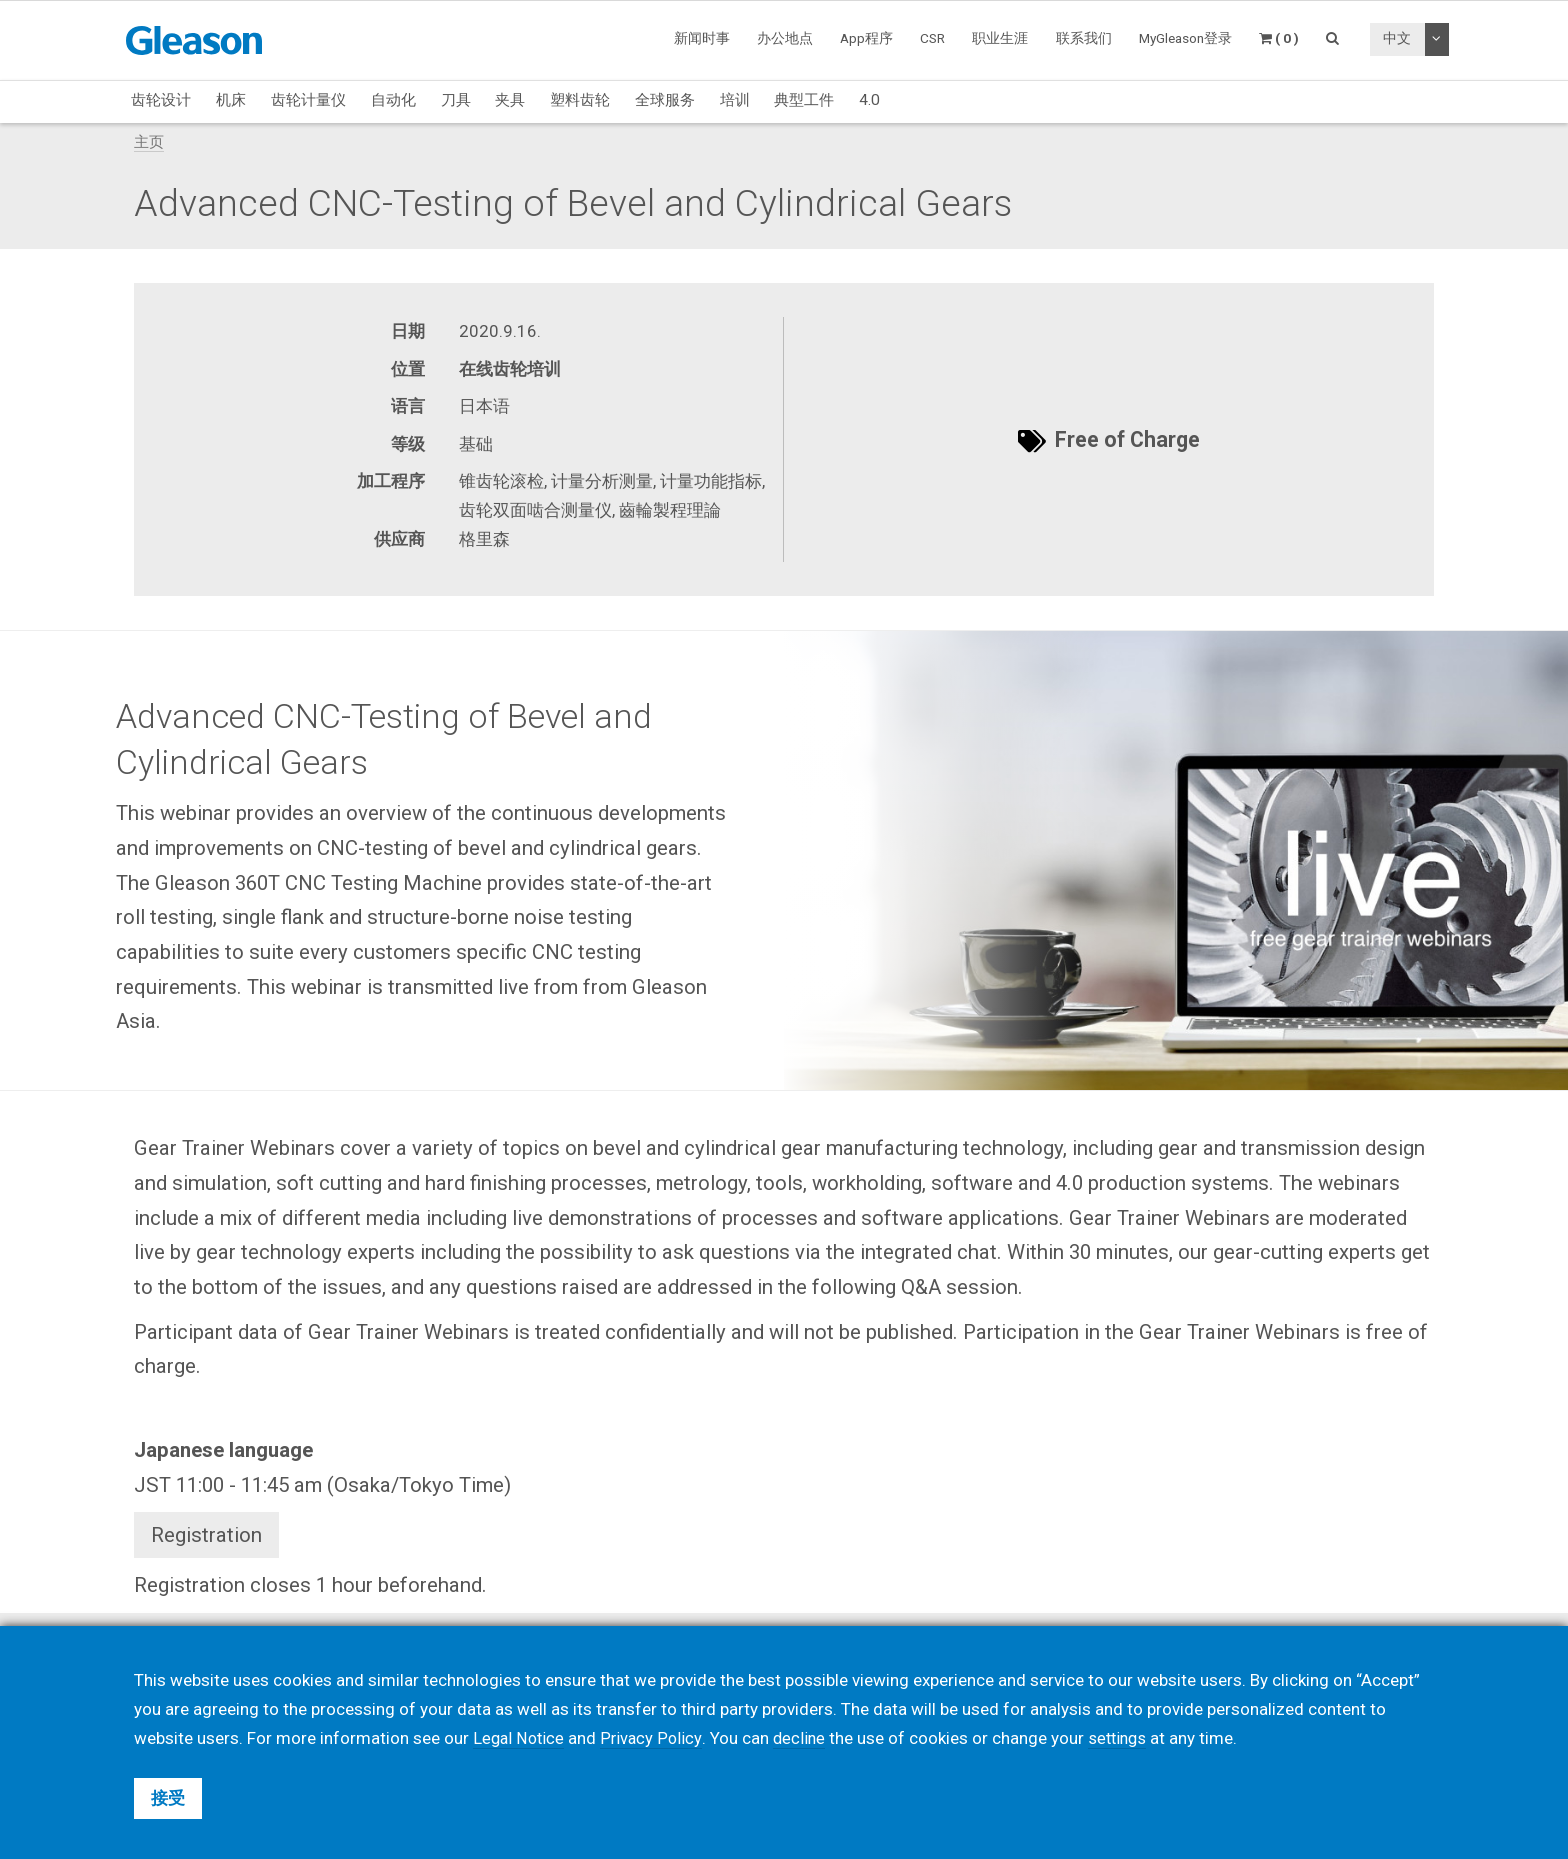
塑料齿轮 (580, 100)
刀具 (456, 100)
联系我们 (1084, 38)
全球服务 (665, 100)
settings (1124, 1738)
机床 (231, 100)
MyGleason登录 (1185, 38)
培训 (735, 100)
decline (803, 1738)
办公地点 (785, 38)
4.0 (869, 100)
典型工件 (804, 100)
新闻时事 (702, 38)
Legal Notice (520, 1738)
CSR (932, 38)
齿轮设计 (161, 100)
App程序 (866, 38)
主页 (149, 142)
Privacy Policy (654, 1738)
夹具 (510, 100)
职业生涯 (1000, 38)
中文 (1397, 38)
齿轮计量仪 (308, 100)
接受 (168, 1798)
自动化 (393, 100)
